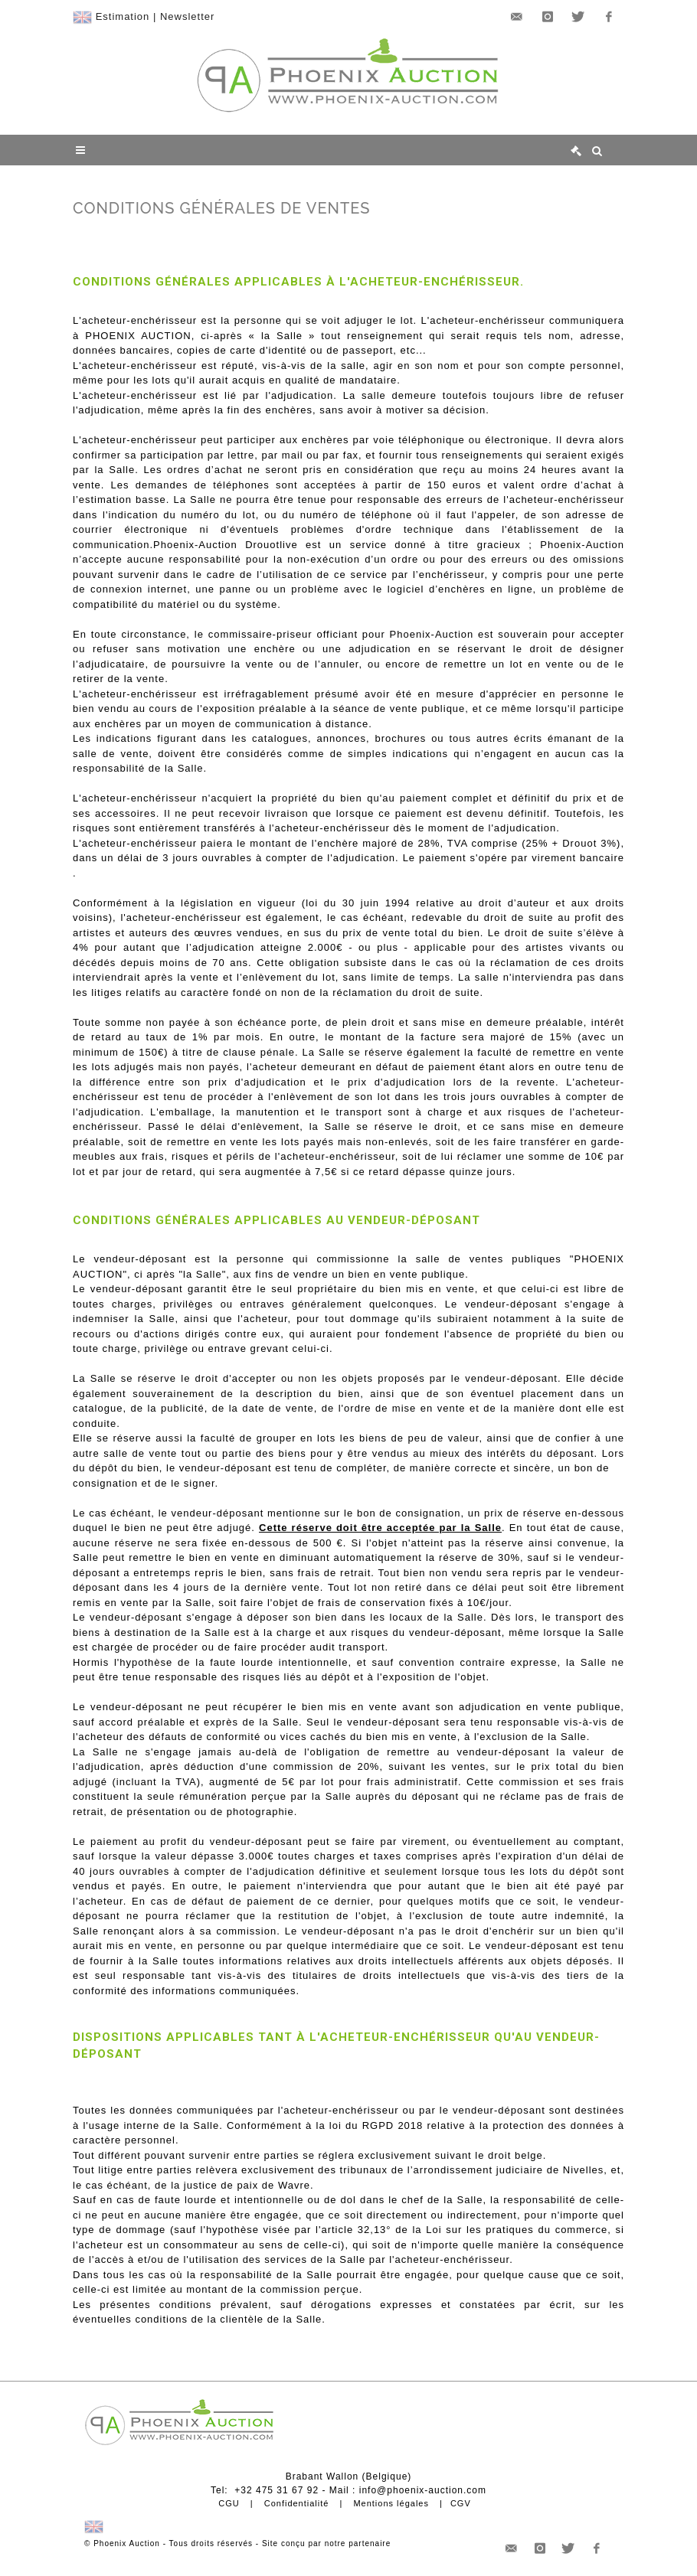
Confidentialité (296, 2503)
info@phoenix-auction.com (422, 2490)
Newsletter (187, 16)
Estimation (123, 16)
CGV (460, 2503)
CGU (228, 2503)
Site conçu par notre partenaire (326, 2543)
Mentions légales (391, 2503)
